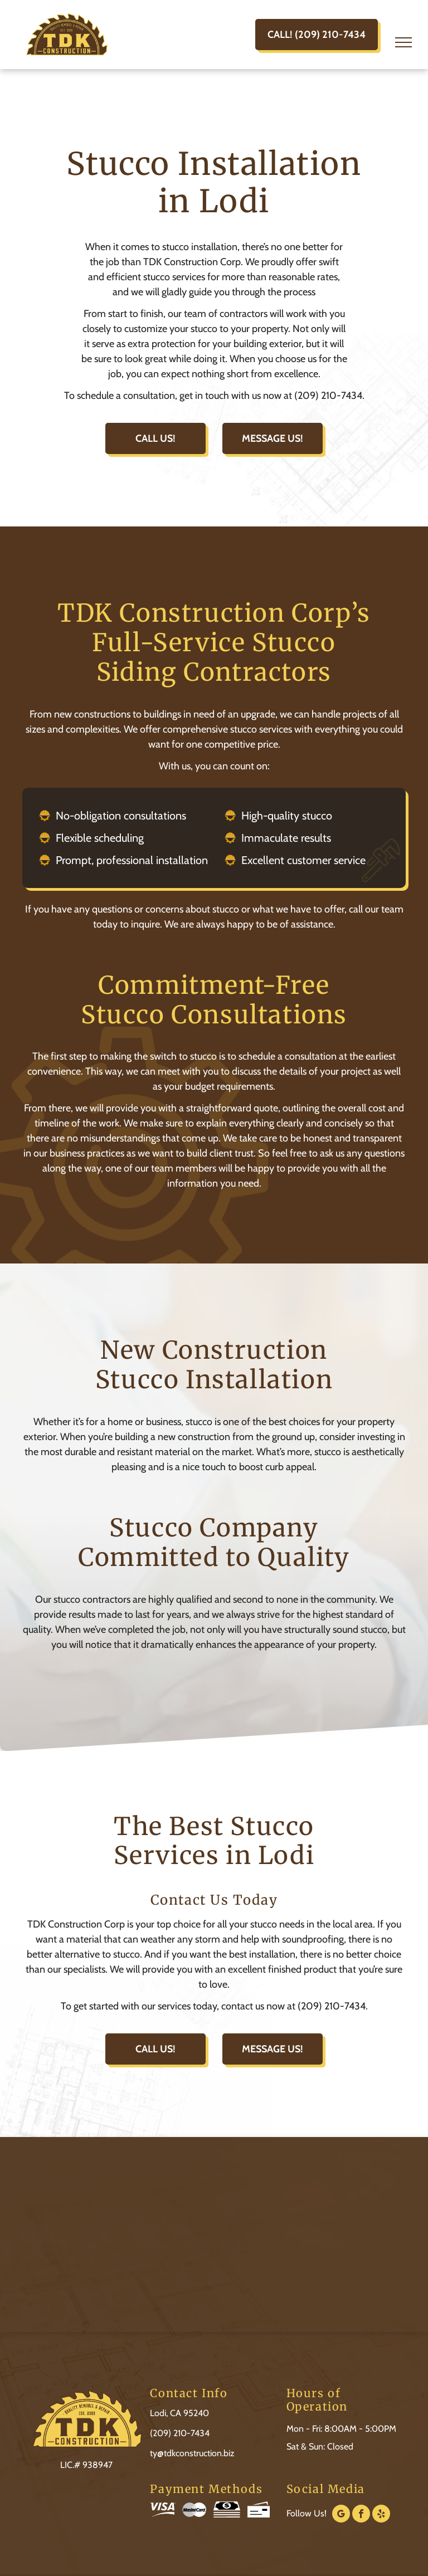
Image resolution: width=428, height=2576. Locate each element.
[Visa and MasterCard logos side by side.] (180, 2509)
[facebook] (361, 2515)
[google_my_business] (341, 2515)
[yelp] (381, 2515)
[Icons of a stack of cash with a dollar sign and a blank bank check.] (239, 2509)
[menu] (403, 42)
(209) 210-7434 (180, 2433)
